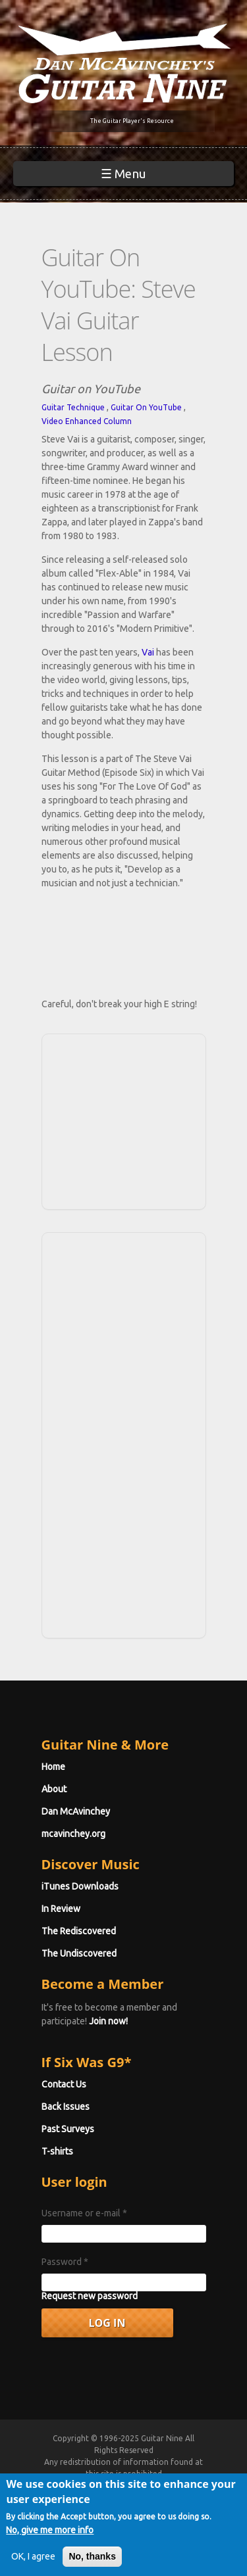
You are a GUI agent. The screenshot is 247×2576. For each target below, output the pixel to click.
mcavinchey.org (73, 1833)
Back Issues (65, 2106)
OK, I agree (33, 2556)
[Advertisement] (127, 1120)
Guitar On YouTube (146, 407)
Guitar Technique (73, 407)
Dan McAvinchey (75, 1811)
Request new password (89, 2296)
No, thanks (92, 2556)
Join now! (108, 2021)
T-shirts (57, 2151)
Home (53, 1766)
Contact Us (63, 2084)
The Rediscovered (78, 1931)
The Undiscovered (79, 1953)
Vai (148, 652)
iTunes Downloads (80, 1886)
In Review (60, 1908)
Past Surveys (67, 2129)
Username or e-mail (84, 2213)
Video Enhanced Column (86, 421)
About (54, 1789)
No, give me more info (50, 2530)
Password (64, 2261)
